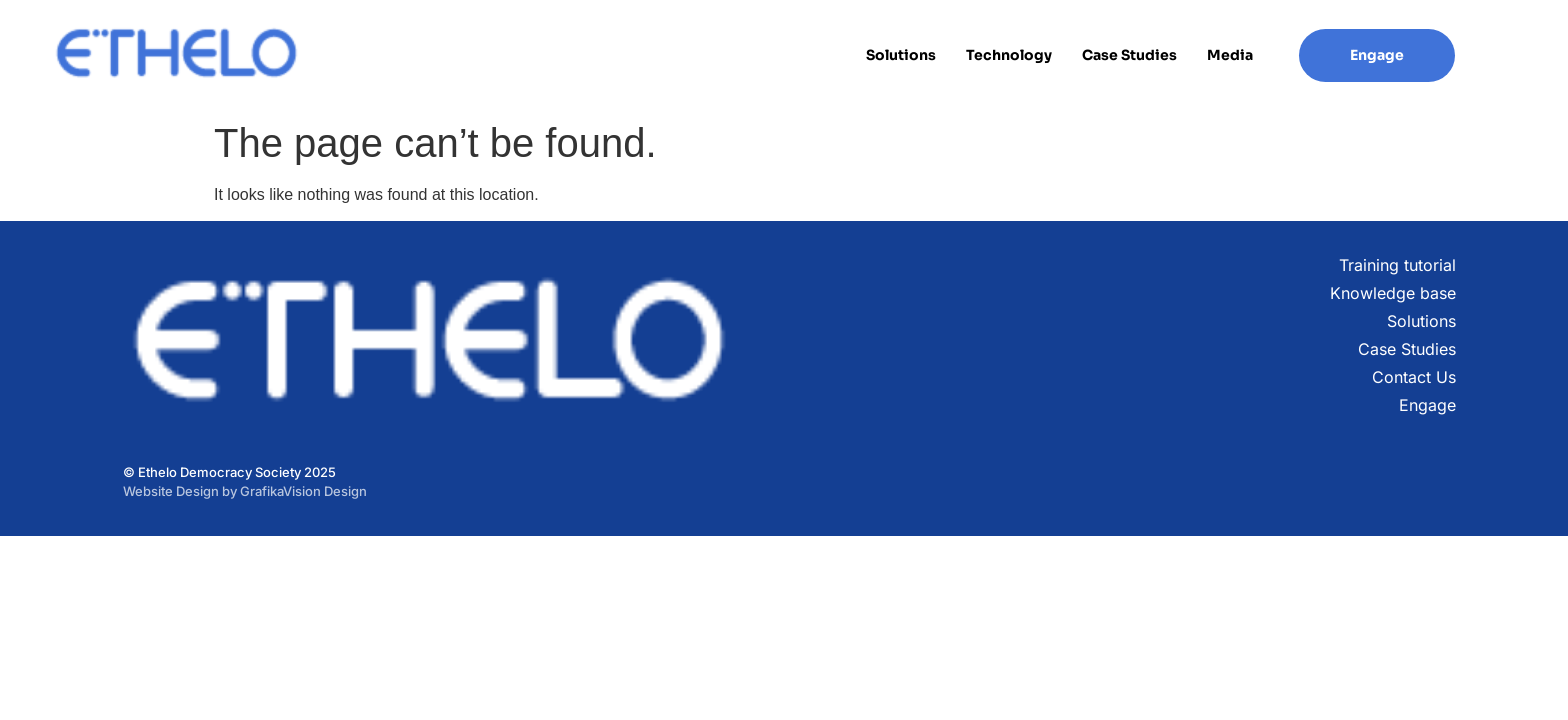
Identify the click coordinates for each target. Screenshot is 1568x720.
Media (1230, 55)
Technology (1009, 55)
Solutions (901, 55)
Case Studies (1129, 55)
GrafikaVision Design (303, 491)
